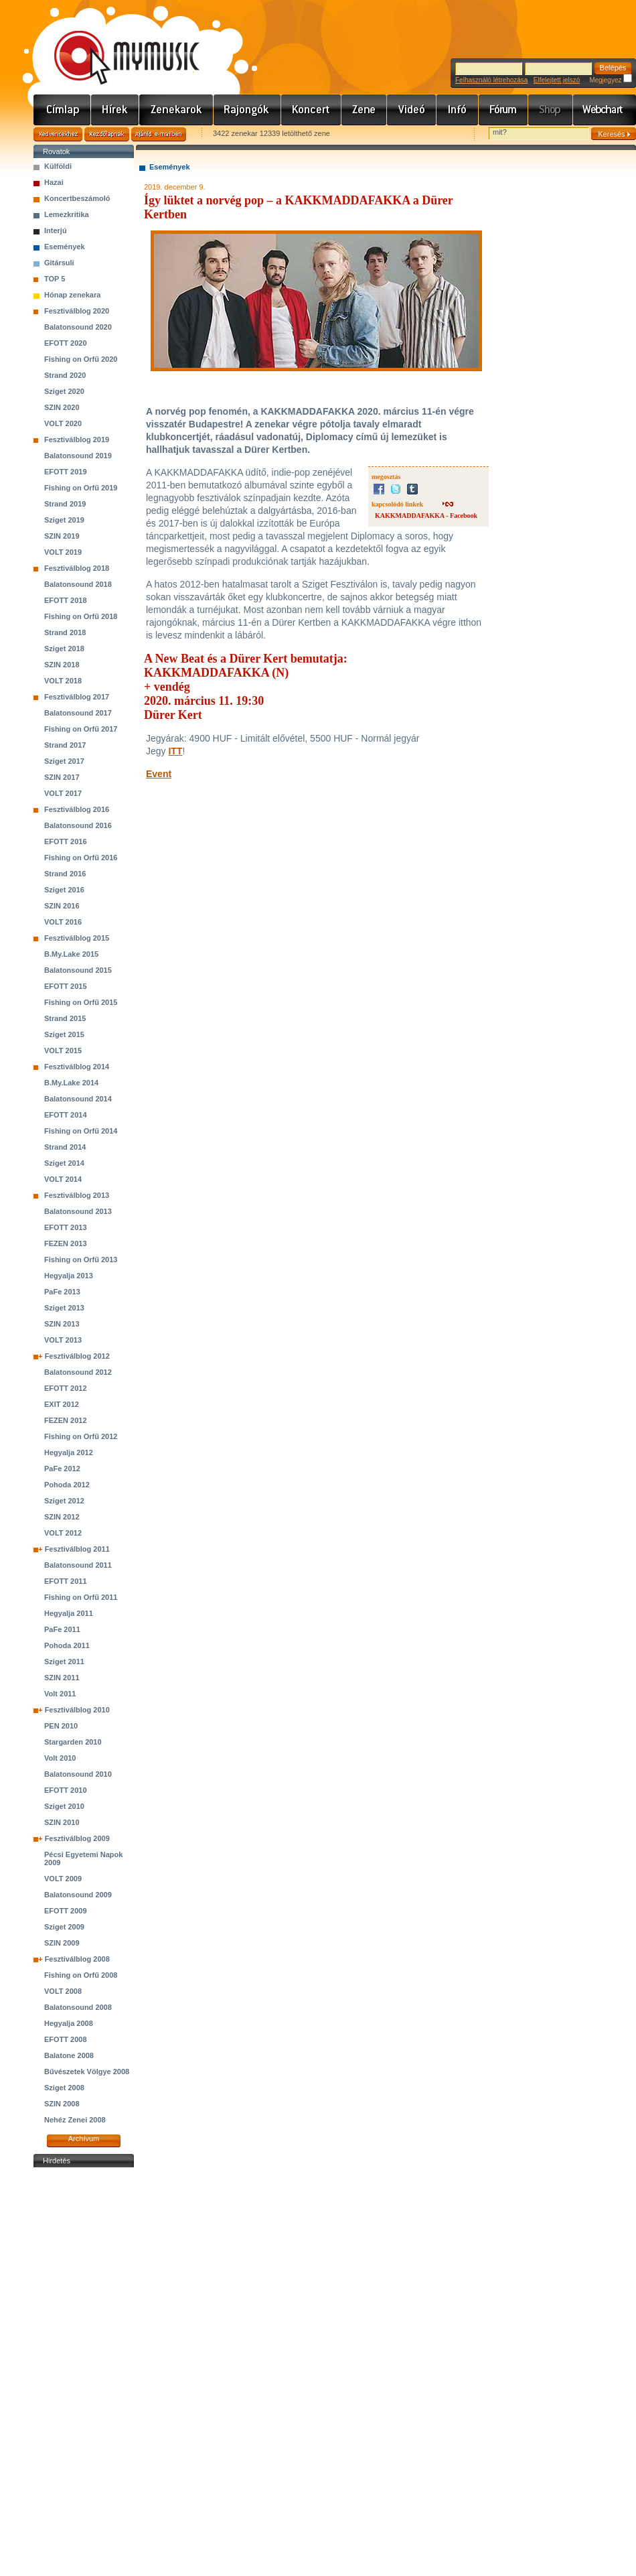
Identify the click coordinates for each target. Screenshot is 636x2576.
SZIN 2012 (62, 1517)
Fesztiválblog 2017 (76, 697)
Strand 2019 (65, 504)
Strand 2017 (65, 745)
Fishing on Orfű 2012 (80, 1436)
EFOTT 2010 (65, 1790)
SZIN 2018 (62, 665)
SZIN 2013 (62, 1324)
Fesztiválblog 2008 (77, 1959)
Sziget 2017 (64, 761)
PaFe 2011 (62, 1629)
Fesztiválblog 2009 (77, 1838)
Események (64, 247)
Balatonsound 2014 (78, 1099)
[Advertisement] (84, 2372)
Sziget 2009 (64, 1927)
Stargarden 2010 (73, 1742)
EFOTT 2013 (65, 1227)
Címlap (62, 109)
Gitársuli (59, 263)
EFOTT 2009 (65, 1911)
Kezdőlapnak (106, 134)
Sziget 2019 (64, 520)
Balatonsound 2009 (78, 1895)
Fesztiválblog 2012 (77, 1356)
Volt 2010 (60, 1758)
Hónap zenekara (72, 295)
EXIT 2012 (61, 1404)
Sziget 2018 (64, 649)
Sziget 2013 (64, 1308)
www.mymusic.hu (115, 43)
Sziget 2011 (64, 1661)
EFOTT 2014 (65, 1115)
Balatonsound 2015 (78, 970)
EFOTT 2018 (65, 600)
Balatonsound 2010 (78, 1774)
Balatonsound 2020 (78, 327)
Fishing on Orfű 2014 (80, 1131)
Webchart (604, 109)
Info (457, 109)
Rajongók (247, 109)
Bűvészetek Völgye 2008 (86, 2071)
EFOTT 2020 (65, 343)
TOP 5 (54, 279)
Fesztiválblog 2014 (76, 1067)
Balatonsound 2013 (78, 1211)
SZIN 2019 (62, 536)
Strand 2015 (65, 1018)
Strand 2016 (65, 874)
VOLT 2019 (63, 552)
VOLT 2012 (63, 1533)
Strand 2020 (65, 375)
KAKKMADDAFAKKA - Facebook (426, 515)
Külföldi (58, 166)
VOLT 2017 (63, 793)
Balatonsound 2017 (78, 713)
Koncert (311, 109)
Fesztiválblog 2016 (76, 809)
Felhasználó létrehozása (491, 80)
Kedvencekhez (57, 134)
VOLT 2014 (63, 1179)
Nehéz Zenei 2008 (75, 2120)
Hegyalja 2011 (68, 1613)
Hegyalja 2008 (68, 2023)
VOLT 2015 (63, 1050)
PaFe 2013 (62, 1292)
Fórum (503, 109)
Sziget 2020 (64, 391)
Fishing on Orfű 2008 (80, 1975)
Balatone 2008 (69, 2055)
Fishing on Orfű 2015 (80, 1002)
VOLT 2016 (63, 922)
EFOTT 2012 (65, 1388)
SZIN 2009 (62, 1943)
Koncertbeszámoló (77, 198)
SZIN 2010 (62, 1822)
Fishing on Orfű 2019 (80, 488)
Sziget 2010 (64, 1806)
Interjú (55, 230)
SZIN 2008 (62, 2104)
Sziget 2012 (64, 1501)
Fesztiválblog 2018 (76, 568)
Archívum (83, 2138)
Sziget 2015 (64, 1034)
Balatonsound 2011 (78, 1565)
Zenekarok (176, 109)
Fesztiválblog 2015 (76, 938)
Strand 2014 (65, 1147)
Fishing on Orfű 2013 (80, 1260)
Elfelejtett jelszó (557, 80)
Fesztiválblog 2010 (77, 1710)
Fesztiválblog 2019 (76, 439)
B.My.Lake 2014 (71, 1083)
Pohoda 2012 (67, 1485)
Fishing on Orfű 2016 (80, 858)
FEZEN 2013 (65, 1243)
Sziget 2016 (64, 890)
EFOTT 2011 (65, 1581)
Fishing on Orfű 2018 (80, 616)
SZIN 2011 (62, 1678)
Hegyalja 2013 (68, 1276)
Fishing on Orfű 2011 (80, 1597)
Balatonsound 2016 (78, 825)
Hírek (115, 109)
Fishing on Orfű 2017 (80, 729)
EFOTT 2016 (65, 841)
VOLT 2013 (63, 1340)
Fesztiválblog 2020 (76, 311)
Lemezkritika (66, 214)
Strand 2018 (65, 632)
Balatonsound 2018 (78, 584)
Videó (411, 109)
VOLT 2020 (63, 423)
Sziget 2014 (64, 1163)
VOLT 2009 (63, 1879)
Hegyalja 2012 (68, 1452)
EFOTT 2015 (65, 986)
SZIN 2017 (62, 777)
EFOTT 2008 (65, 2039)
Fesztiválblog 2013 (76, 1195)
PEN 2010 (61, 1726)
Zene (364, 109)
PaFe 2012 (62, 1469)
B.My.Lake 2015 (71, 954)
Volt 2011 (60, 1694)
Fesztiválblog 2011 (77, 1549)
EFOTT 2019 (65, 472)
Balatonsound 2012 (78, 1372)
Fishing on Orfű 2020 (80, 359)
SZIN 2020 (62, 407)
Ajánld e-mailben (158, 134)
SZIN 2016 (62, 906)
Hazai (54, 182)
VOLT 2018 (63, 681)
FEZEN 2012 (65, 1420)
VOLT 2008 (63, 1991)
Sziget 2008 (64, 2088)
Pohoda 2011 (67, 1645)
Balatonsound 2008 (78, 2007)
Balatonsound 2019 (78, 456)
